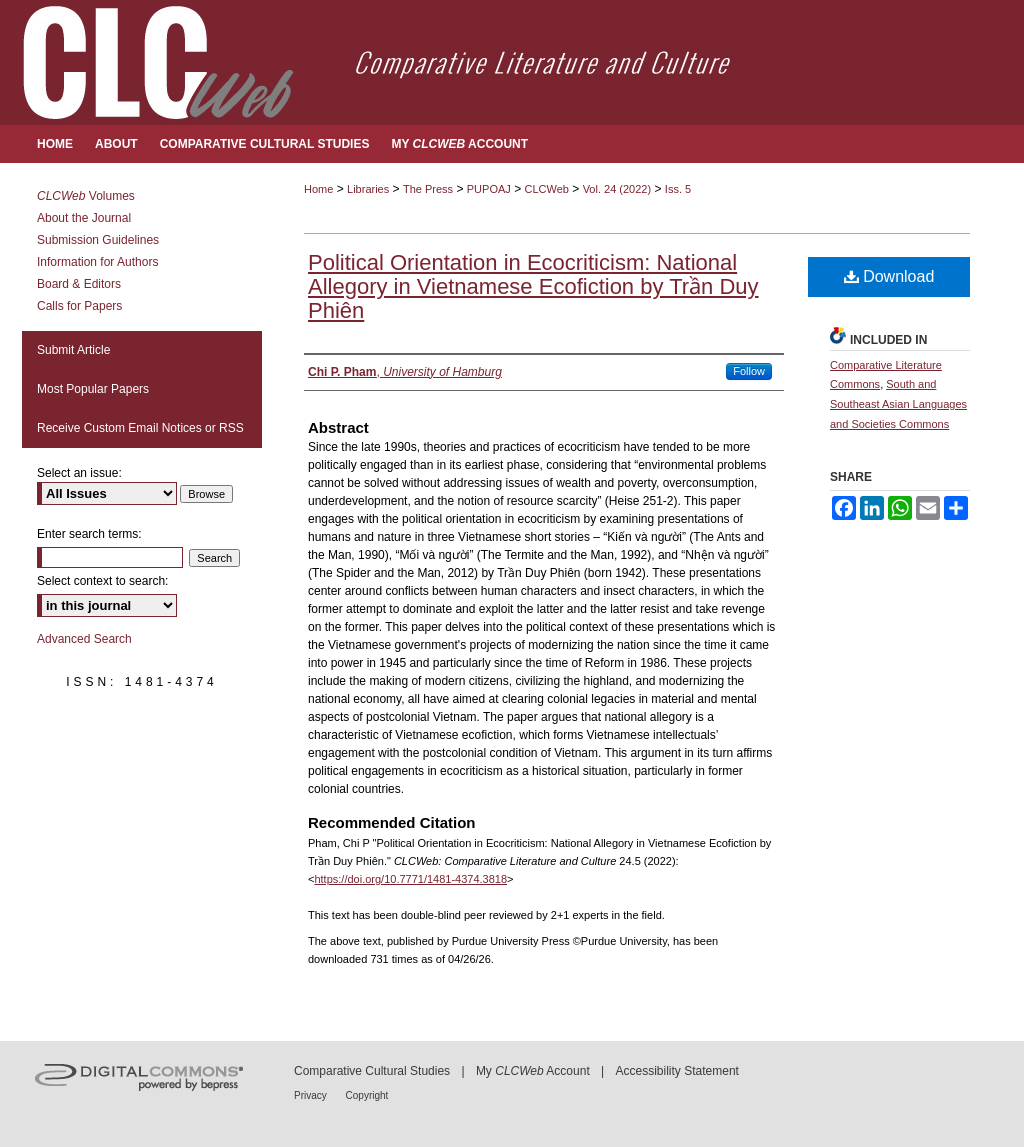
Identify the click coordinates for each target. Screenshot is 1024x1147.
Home (318, 189)
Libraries (368, 189)
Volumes (86, 196)
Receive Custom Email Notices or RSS (140, 428)
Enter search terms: (89, 534)
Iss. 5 (678, 189)
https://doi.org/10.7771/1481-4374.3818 (410, 879)
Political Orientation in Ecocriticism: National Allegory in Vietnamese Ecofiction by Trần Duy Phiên (533, 286)
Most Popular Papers (93, 389)
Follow (749, 371)
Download (889, 276)
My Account (533, 1071)
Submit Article (73, 350)
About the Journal (84, 218)
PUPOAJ (489, 189)
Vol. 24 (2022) (617, 189)
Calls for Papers (79, 306)
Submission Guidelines (98, 240)
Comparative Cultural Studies (372, 1071)
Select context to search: (102, 581)
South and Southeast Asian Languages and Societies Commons (898, 404)
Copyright (367, 1095)
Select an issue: (79, 473)
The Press (428, 189)
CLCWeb (547, 189)
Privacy (312, 1095)
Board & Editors (79, 284)
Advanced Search (84, 639)
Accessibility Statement (677, 1071)
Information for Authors (97, 262)
